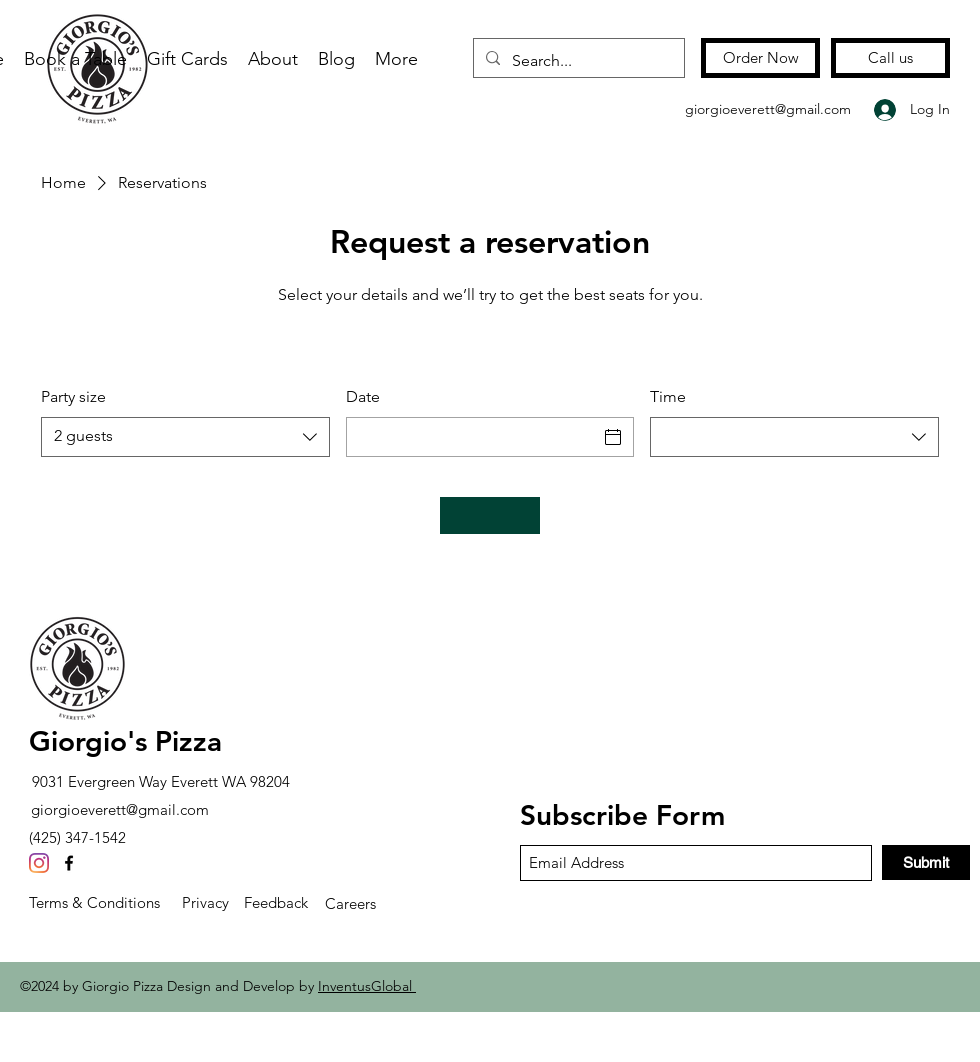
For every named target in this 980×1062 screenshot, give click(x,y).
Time (668, 396)
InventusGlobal (367, 986)
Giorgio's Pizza (125, 741)
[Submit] (926, 862)
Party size (73, 396)
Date (363, 396)
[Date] (472, 437)
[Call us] (890, 58)
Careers (350, 903)
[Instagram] (39, 863)
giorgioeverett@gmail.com (768, 109)
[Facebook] (69, 863)
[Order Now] (760, 58)
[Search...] (577, 61)
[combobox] (185, 437)
